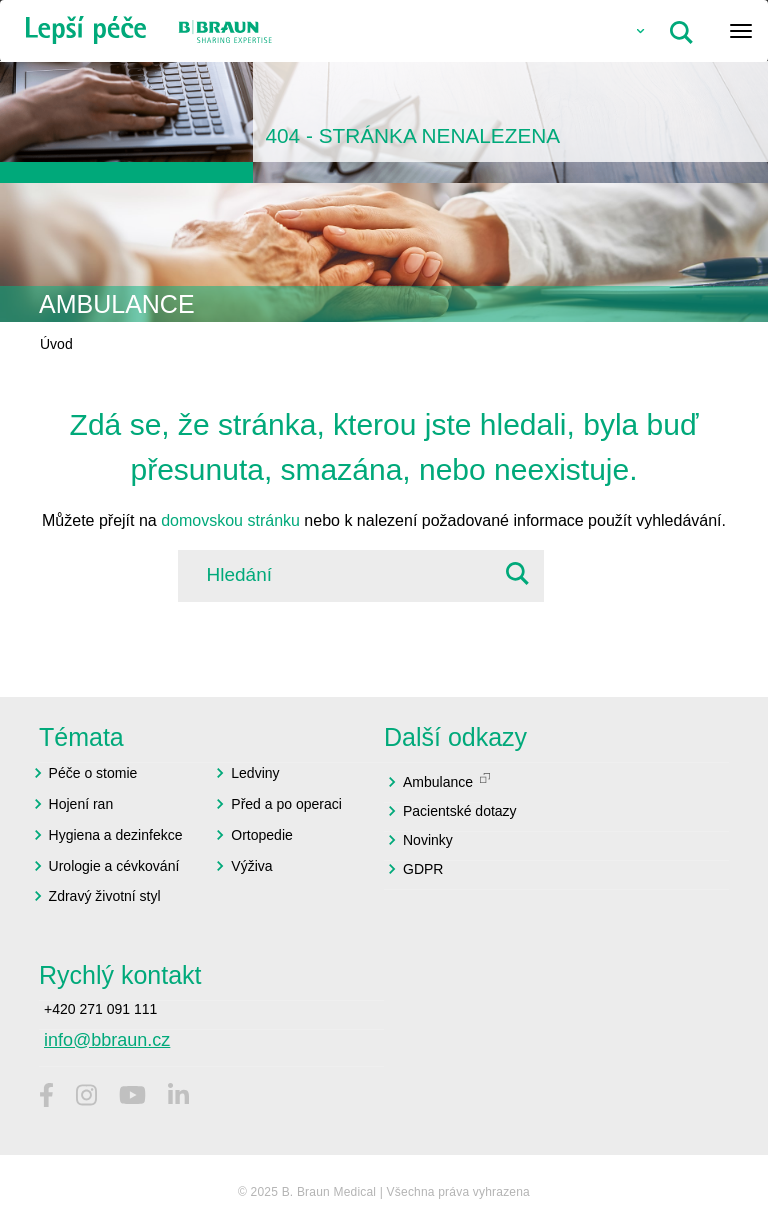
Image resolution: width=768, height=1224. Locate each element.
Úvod (56, 344)
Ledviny (255, 773)
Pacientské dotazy (460, 811)
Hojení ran (81, 804)
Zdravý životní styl (105, 896)
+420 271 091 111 (100, 1009)
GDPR (423, 869)
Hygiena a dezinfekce (116, 835)
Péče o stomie (93, 773)
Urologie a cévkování (114, 866)
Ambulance (438, 782)
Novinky (428, 840)
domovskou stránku (230, 520)
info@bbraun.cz (107, 1040)
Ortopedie (261, 835)
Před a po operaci (286, 804)
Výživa (251, 866)
